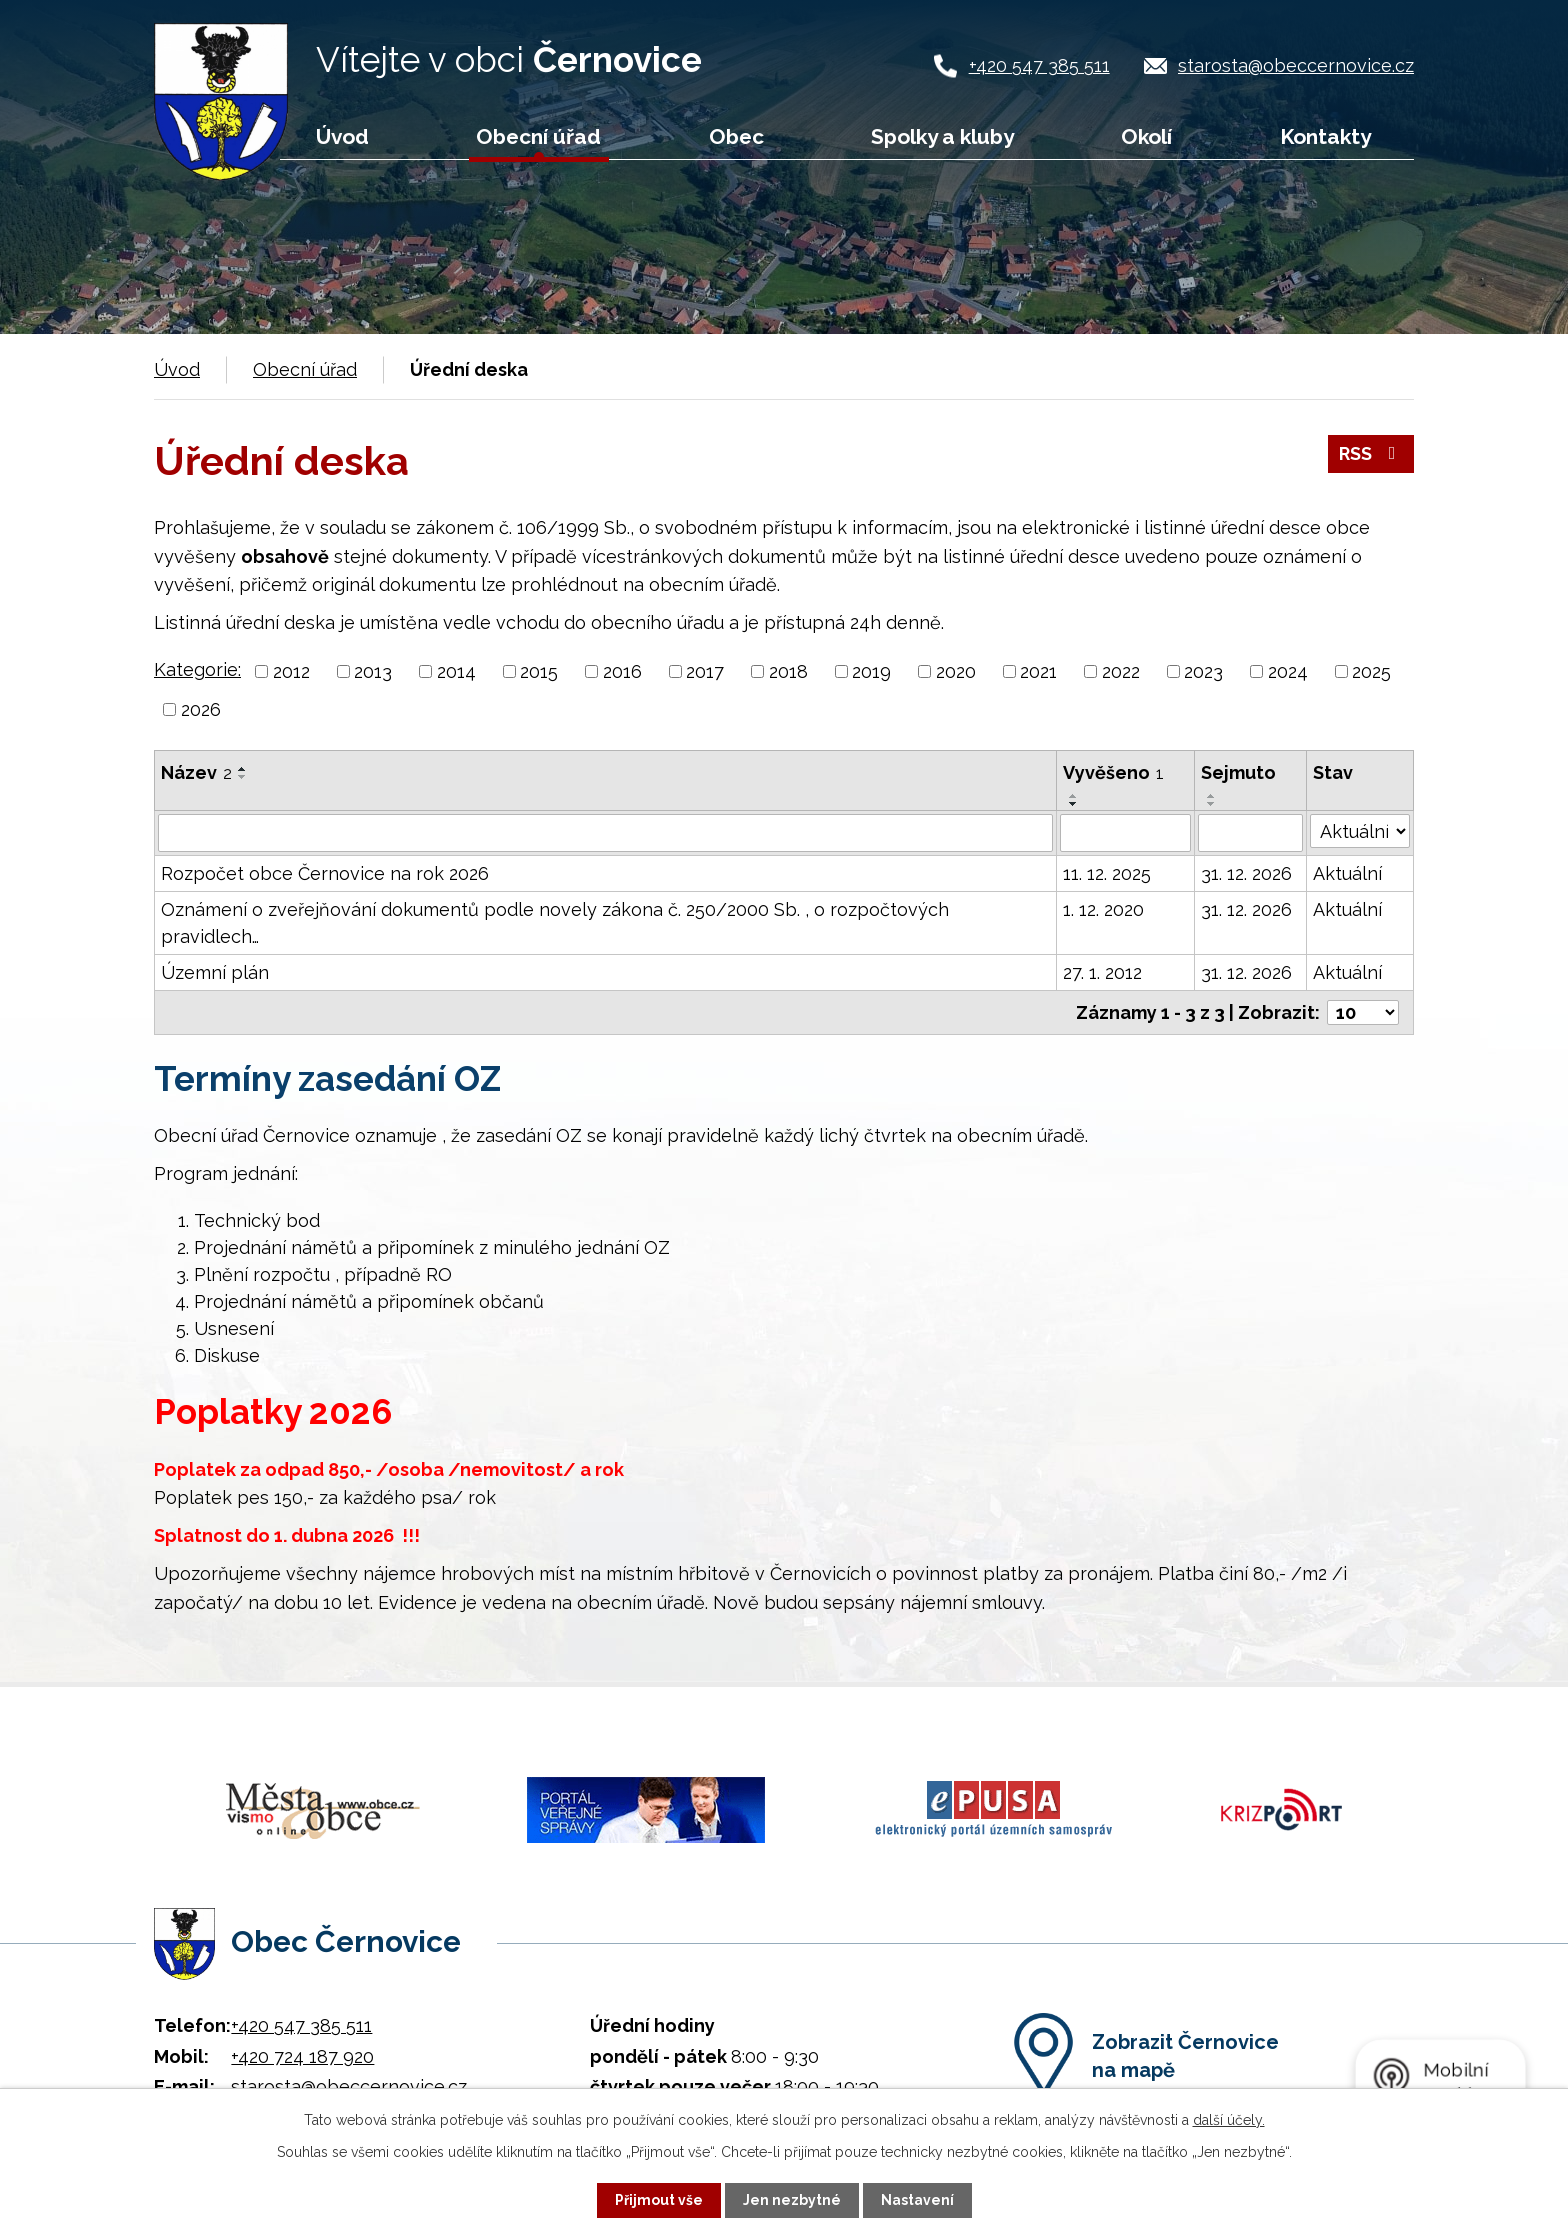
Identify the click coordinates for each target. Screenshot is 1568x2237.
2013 (373, 671)
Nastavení (917, 2200)
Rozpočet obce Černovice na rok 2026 (325, 873)
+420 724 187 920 (302, 2055)
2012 (291, 671)
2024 (1288, 671)
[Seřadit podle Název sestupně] (243, 777)
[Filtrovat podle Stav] (1360, 831)
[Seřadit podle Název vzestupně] (243, 769)
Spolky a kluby (942, 136)
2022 (1121, 671)
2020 (956, 671)
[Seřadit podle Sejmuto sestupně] (1212, 804)
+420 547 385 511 (1039, 65)
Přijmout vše (659, 2200)
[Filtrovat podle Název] (605, 833)
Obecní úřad (538, 136)
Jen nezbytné (792, 2200)
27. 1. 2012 (1102, 972)
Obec (736, 136)
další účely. (1229, 2120)
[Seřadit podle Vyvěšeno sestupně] (1074, 804)
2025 (1371, 671)
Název (196, 772)
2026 (201, 709)
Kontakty (1325, 136)
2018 (788, 671)
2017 (705, 671)
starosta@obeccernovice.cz (1296, 65)
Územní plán (215, 972)
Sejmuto (1238, 772)
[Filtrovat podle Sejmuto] (1250, 833)
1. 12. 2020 (1103, 909)
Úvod (342, 136)
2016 (622, 671)
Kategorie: (197, 669)
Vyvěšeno (1113, 772)
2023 (1203, 671)
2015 (539, 671)
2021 (1038, 671)
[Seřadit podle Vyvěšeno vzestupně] (1074, 796)
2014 (456, 671)
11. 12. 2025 (1107, 873)
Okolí (1146, 136)
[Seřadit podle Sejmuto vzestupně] (1212, 796)
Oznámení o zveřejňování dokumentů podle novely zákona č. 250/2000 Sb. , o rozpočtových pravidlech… (555, 923)
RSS (1371, 454)
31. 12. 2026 (1246, 873)
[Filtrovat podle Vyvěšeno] (1125, 833)
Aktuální (1347, 873)
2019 (871, 671)
